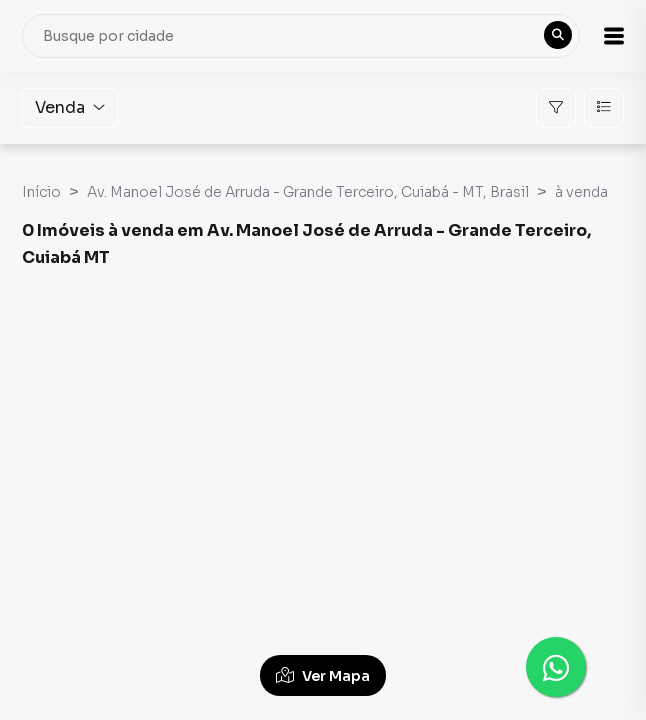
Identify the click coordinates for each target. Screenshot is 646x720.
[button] (614, 36)
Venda (70, 107)
